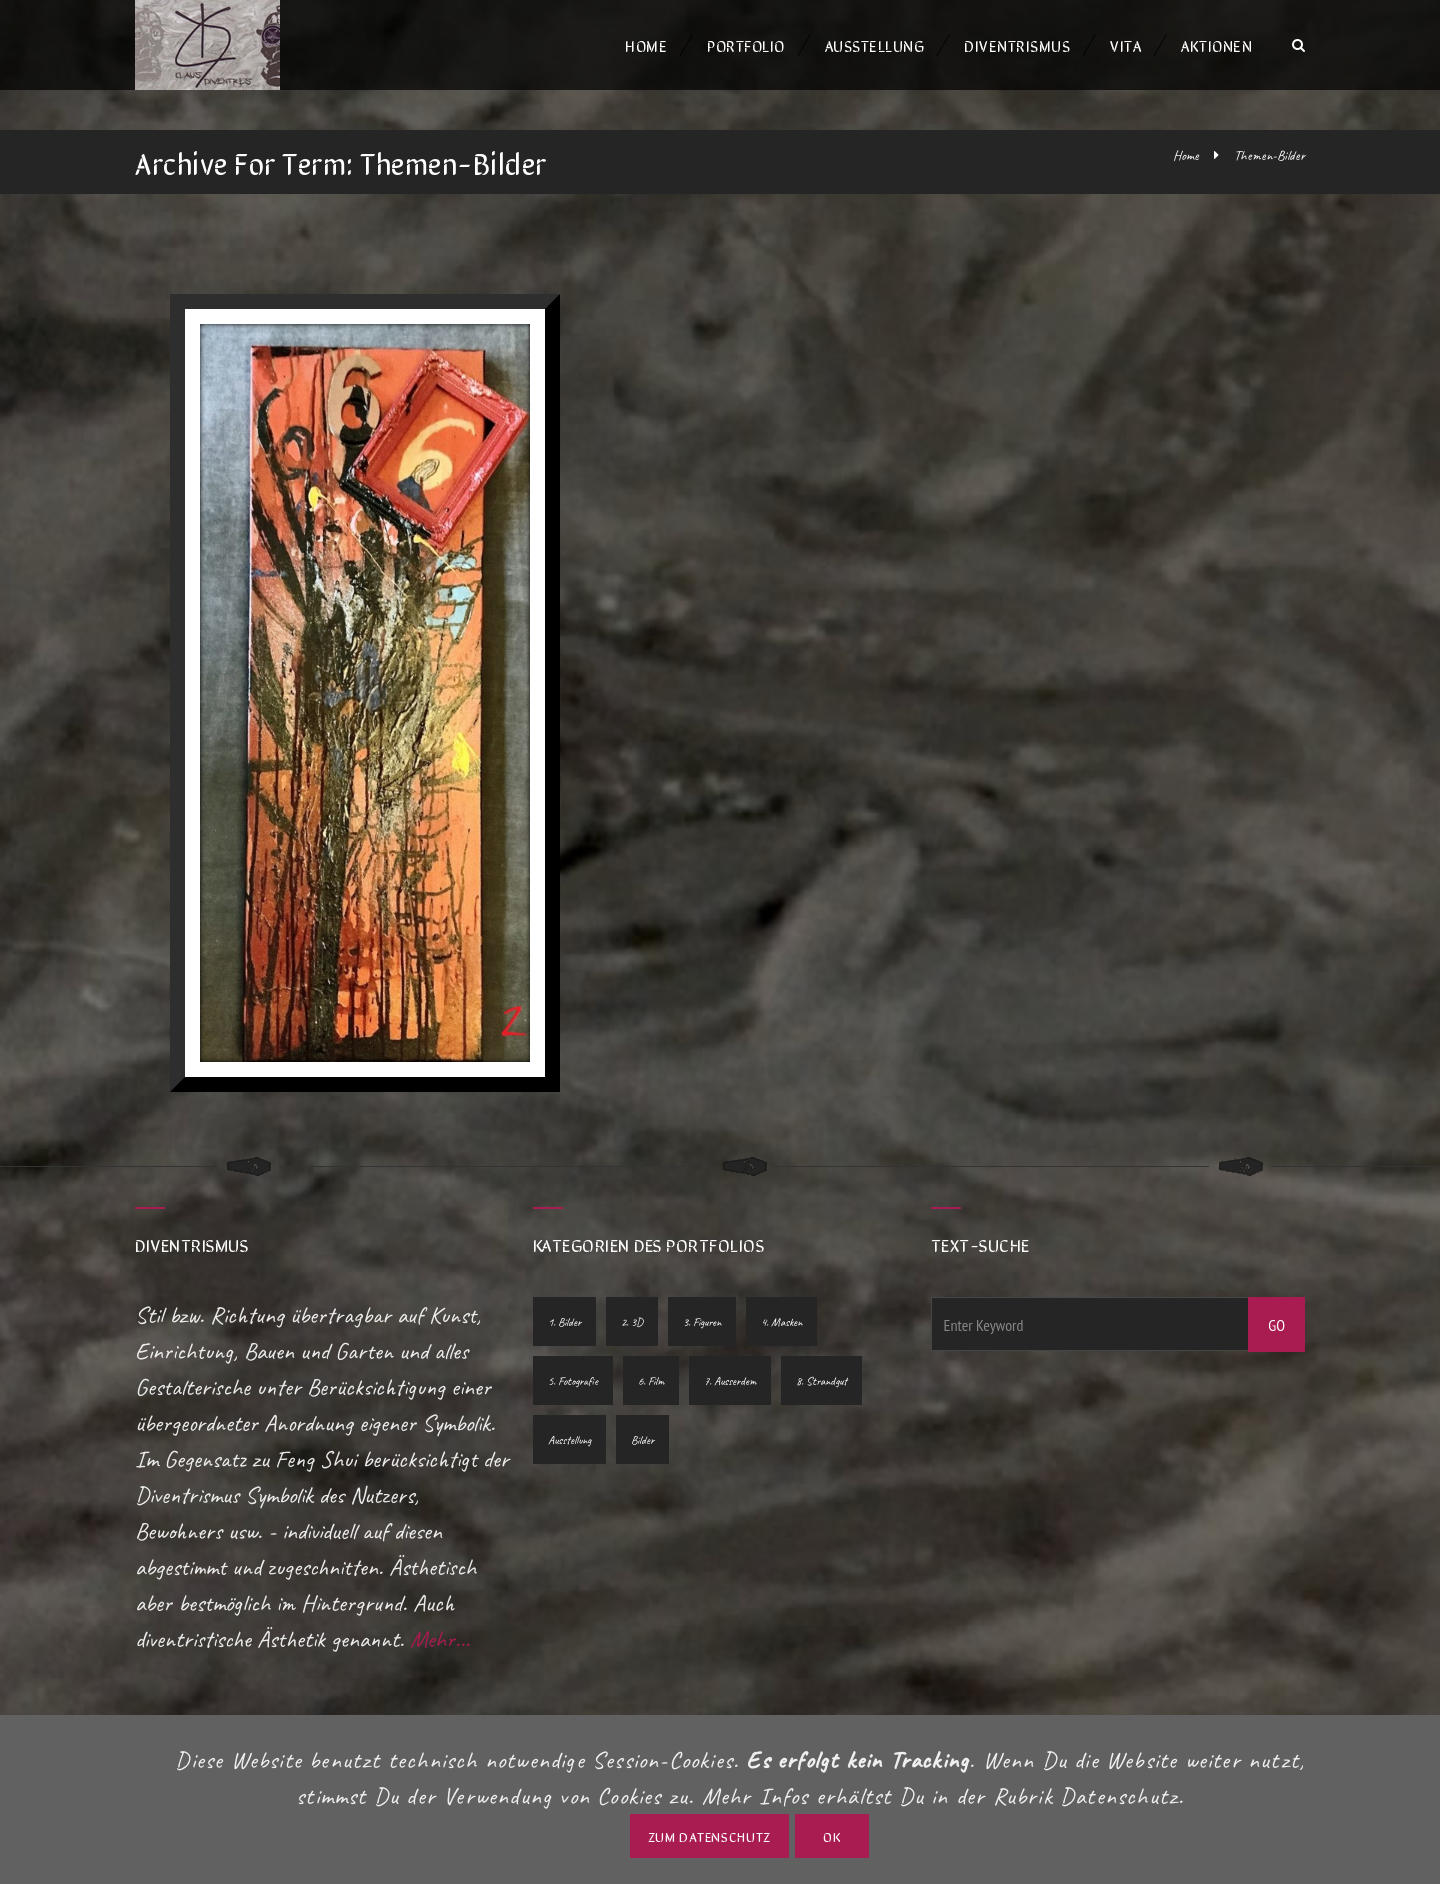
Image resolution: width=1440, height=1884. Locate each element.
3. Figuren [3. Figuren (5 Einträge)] (702, 1322)
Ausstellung (875, 45)
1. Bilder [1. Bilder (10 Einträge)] (564, 1322)
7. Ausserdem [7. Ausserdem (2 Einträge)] (730, 1381)
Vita (1125, 45)
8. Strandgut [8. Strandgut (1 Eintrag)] (821, 1381)
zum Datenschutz (710, 1836)
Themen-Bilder (1269, 155)
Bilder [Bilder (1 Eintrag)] (642, 1440)
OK (831, 1836)
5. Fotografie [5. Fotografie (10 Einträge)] (573, 1381)
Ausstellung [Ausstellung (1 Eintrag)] (569, 1440)
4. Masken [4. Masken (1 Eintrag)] (781, 1322)
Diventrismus (1017, 45)
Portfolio (746, 45)
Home (646, 45)
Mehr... (440, 1639)
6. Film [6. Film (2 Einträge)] (651, 1381)
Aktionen (1216, 45)
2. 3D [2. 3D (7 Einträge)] (632, 1322)
